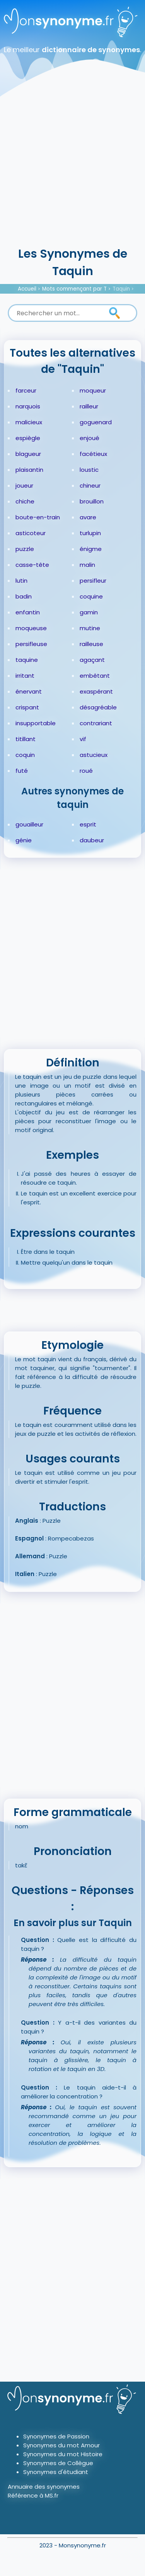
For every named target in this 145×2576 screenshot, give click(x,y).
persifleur (93, 580)
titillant (25, 739)
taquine (26, 660)
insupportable (35, 723)
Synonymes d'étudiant (55, 2472)
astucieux (93, 755)
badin (23, 596)
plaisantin (29, 470)
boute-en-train (37, 517)
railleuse (91, 644)
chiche (24, 501)
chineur (90, 485)
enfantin (27, 612)
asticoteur (30, 533)
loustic (89, 470)
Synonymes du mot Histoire (62, 2454)
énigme (91, 549)
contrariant (96, 723)
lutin (21, 580)
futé (21, 771)
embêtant (95, 676)
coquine (91, 596)
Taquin (121, 288)
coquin (25, 755)
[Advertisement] (72, 169)
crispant (27, 707)
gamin (89, 612)
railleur (89, 406)
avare (88, 517)
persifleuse (31, 644)
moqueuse (31, 628)
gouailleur (29, 824)
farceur (25, 390)
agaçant (92, 660)
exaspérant (96, 691)
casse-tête (32, 565)
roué (86, 771)
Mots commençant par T (74, 288)
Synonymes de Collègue (58, 2463)
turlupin (90, 533)
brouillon (92, 501)
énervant (28, 691)
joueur (24, 485)
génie (23, 840)
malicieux (28, 422)
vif (83, 739)
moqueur (93, 390)
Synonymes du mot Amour (61, 2445)
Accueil (27, 288)
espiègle (27, 438)
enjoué (89, 438)
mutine (90, 628)
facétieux (93, 454)
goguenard (96, 422)
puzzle (24, 549)
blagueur (28, 454)
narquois (27, 406)
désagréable (98, 707)
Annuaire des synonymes (44, 2486)
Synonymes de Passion (56, 2436)
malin (87, 565)
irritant (24, 676)
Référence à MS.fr (33, 2495)
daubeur (92, 840)
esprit (88, 824)
